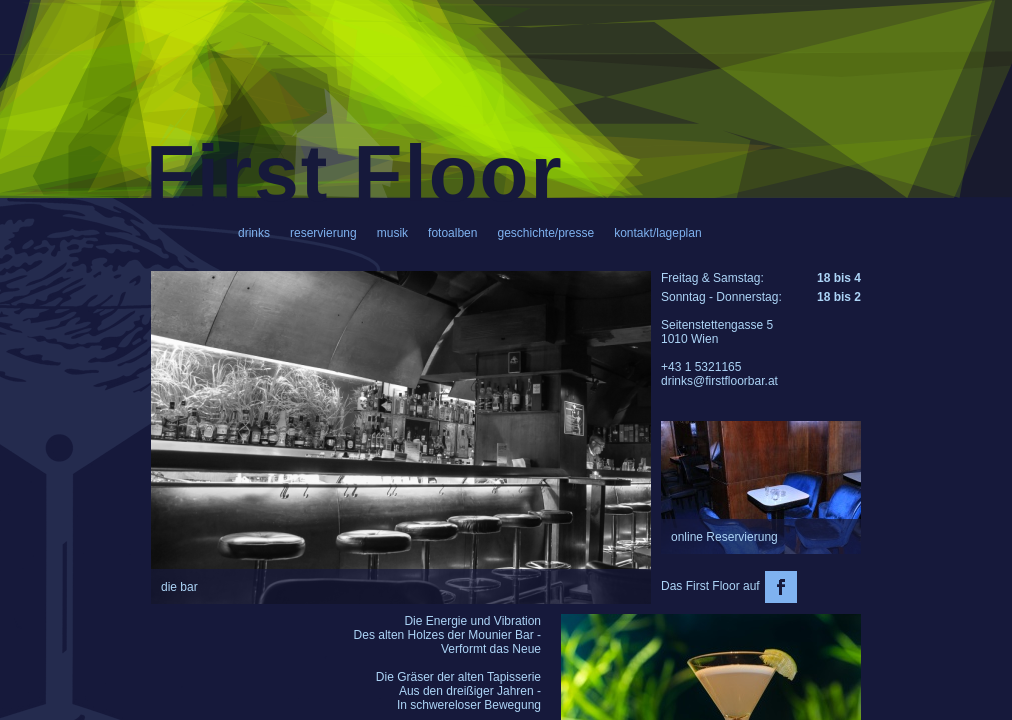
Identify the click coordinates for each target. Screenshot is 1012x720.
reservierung (323, 233)
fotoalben (452, 233)
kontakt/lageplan (657, 233)
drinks (254, 233)
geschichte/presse (545, 233)
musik (392, 233)
